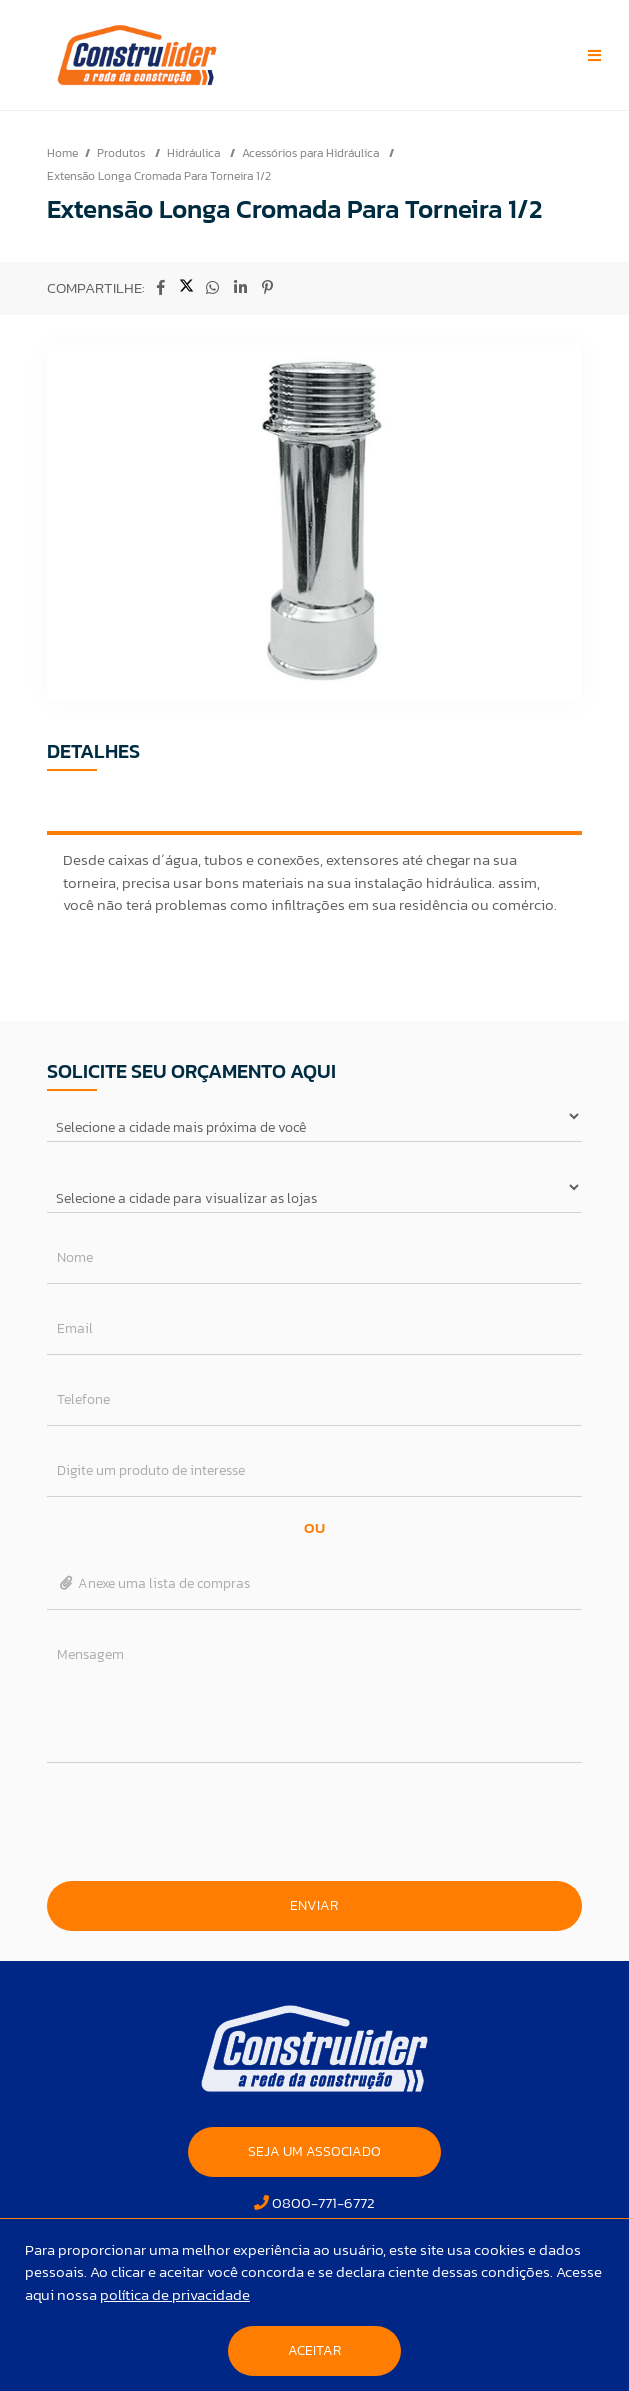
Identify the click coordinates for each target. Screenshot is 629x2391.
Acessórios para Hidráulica (312, 153)
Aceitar (314, 2350)
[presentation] (314, 1822)
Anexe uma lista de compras (153, 1583)
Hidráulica (195, 153)
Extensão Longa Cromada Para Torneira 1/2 (159, 176)
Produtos (122, 153)
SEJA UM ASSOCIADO (314, 2151)
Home (62, 153)
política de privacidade (175, 2294)
